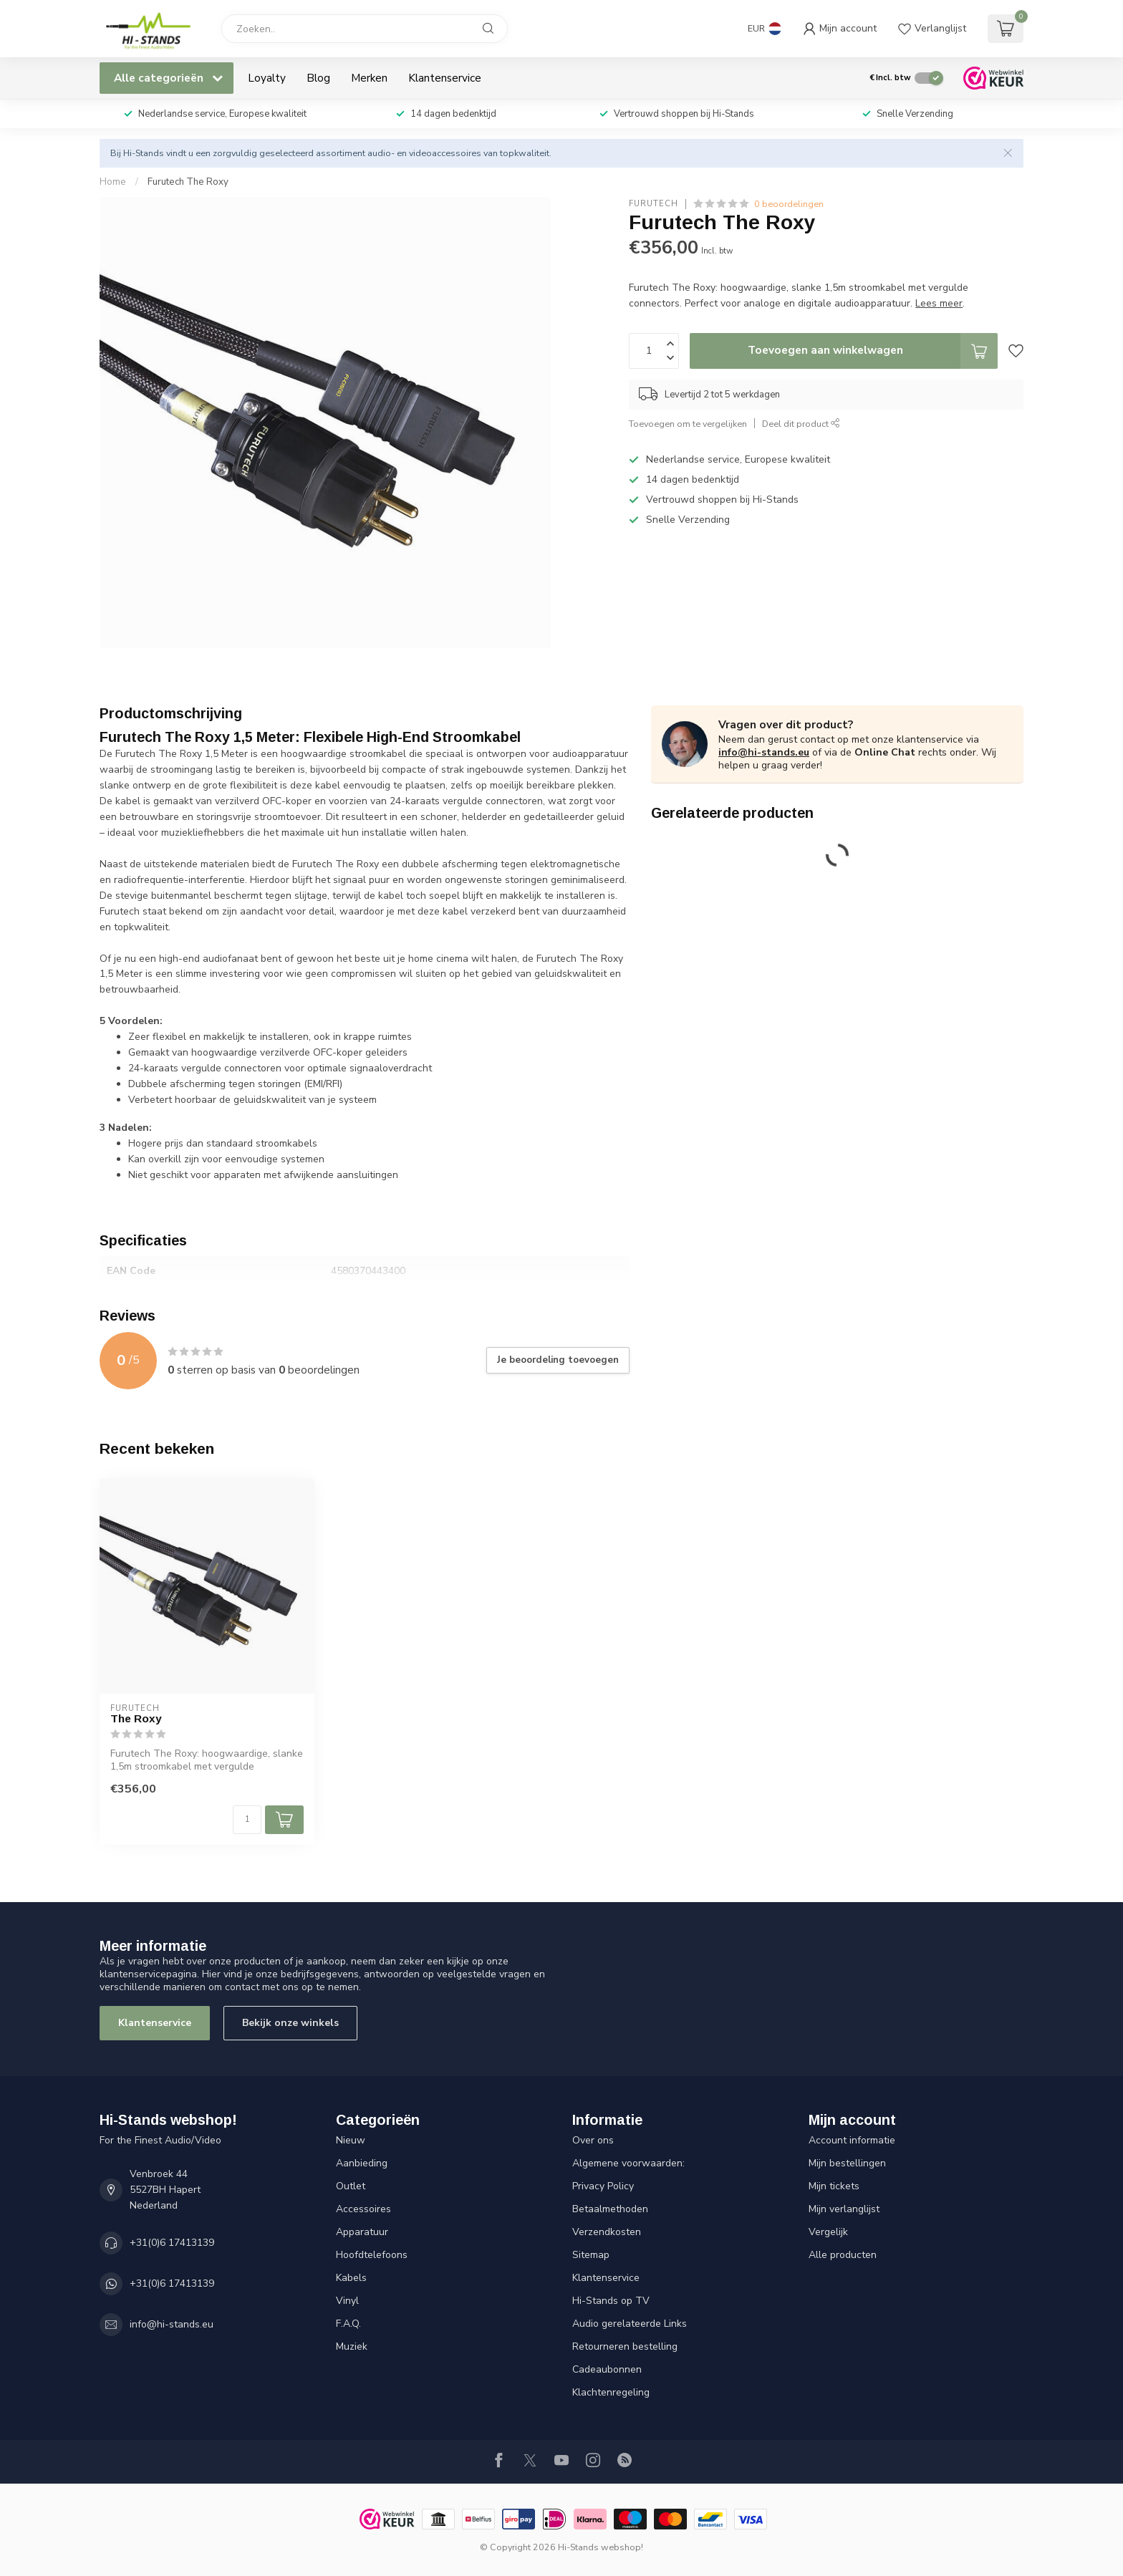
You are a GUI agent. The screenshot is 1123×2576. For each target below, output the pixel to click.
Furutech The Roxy (188, 181)
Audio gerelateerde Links (629, 2323)
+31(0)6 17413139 (172, 2242)
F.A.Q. (348, 2323)
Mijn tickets (834, 2186)
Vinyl (347, 2300)
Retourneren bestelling (625, 2346)
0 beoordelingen (789, 204)
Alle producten (843, 2255)
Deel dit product (801, 424)
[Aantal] (247, 1819)
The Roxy (136, 1718)
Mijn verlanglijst (844, 2209)
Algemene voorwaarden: (628, 2163)
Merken (369, 77)
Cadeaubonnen (607, 2369)
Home (113, 181)
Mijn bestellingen (847, 2163)
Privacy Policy (603, 2186)
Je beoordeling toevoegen (558, 1360)
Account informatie (852, 2140)
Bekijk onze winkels (290, 2023)
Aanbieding (361, 2163)
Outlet (350, 2186)
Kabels (351, 2278)
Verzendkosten (606, 2232)
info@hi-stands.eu (763, 752)
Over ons (593, 2140)
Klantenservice (444, 77)
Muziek (351, 2346)
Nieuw (350, 2140)
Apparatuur (362, 2232)
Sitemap (590, 2255)
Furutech (653, 204)
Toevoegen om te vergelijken (688, 424)
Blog (318, 77)
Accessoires (363, 2209)
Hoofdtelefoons (372, 2255)
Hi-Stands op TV (611, 2300)
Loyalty (267, 77)
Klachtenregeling (611, 2392)
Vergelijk (828, 2232)
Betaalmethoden (610, 2209)
